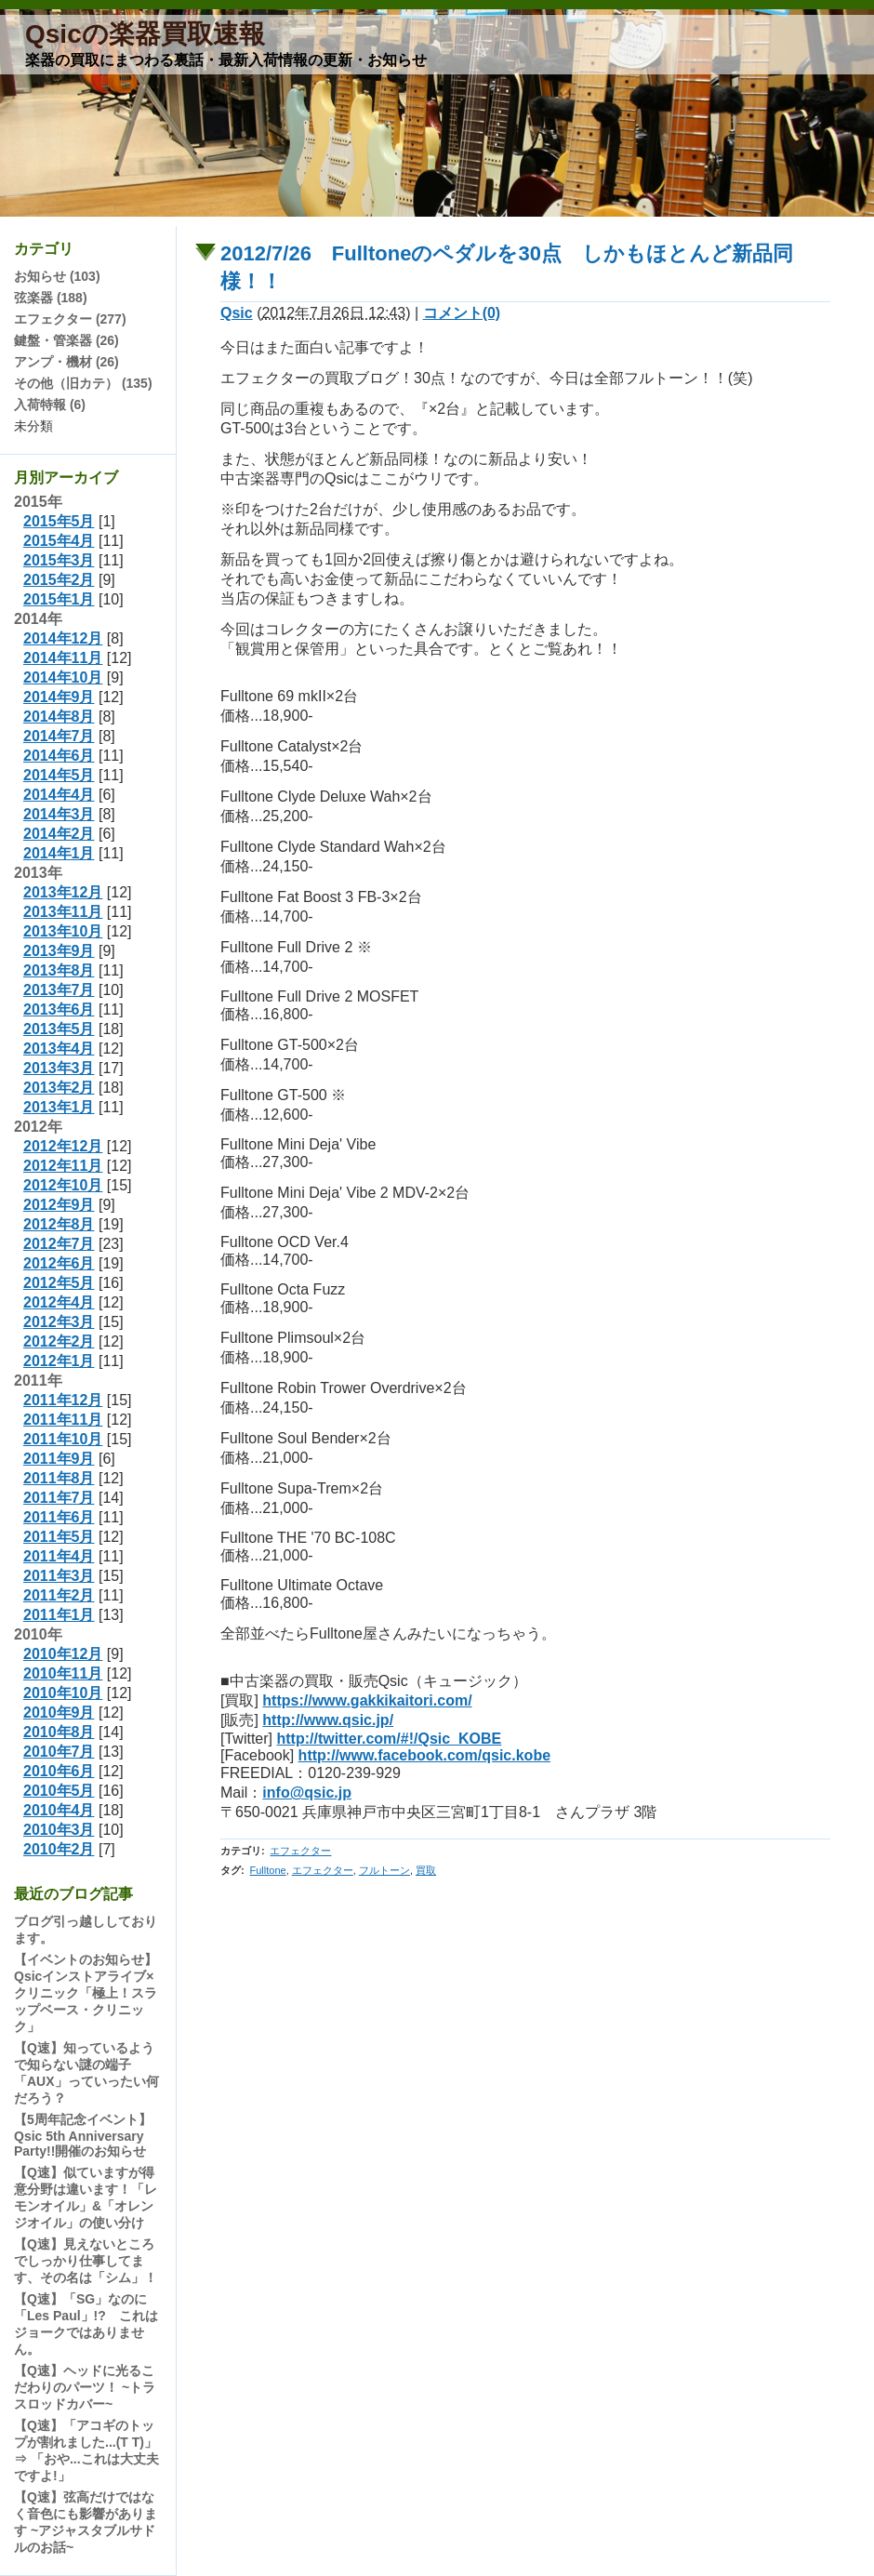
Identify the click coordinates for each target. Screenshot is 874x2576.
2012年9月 (59, 1205)
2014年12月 (62, 638)
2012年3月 (59, 1322)
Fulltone (267, 1870)
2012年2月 (59, 1341)
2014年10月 (62, 677)
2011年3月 (59, 1576)
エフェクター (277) (70, 319)
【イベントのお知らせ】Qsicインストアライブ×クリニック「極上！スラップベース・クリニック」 (85, 1993)
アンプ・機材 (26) (66, 361)
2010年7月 (59, 1751)
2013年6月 (59, 1009)
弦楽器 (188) (50, 297)
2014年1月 (59, 853)
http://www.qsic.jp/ (327, 1720)
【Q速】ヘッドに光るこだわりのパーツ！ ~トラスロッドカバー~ (84, 2387)
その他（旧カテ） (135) (83, 383)
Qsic (236, 313)
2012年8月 (59, 1224)
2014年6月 (59, 756)
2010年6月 (59, 1771)
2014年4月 (59, 795)
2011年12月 (62, 1400)
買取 (426, 1870)
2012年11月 (62, 1166)
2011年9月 (59, 1459)
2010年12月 (62, 1654)
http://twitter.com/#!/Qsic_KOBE (388, 1738)
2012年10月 (62, 1185)
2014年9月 (59, 697)
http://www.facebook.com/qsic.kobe (424, 1755)
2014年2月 (59, 834)
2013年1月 (59, 1107)
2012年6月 (59, 1263)
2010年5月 (59, 1791)
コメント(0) (462, 313)
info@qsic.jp (306, 1792)
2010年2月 (59, 1849)
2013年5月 (59, 1029)
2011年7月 (59, 1498)
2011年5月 (59, 1537)
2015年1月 (59, 599)
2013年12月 (62, 892)
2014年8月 (59, 716)
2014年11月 (62, 658)
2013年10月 (62, 931)
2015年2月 (59, 580)
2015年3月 (59, 560)
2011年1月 (59, 1615)
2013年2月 (59, 1087)
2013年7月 (59, 990)
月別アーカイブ (66, 477)
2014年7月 (59, 736)
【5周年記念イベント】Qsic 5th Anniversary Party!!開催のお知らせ (83, 2135)
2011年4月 (59, 1556)
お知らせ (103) (57, 276)
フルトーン (384, 1870)
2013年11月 (62, 912)
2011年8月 (59, 1478)
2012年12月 (62, 1146)
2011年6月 (59, 1517)
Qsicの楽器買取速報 (145, 34)
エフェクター (300, 1850)
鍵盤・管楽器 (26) (66, 340)
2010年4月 (59, 1810)
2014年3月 (59, 814)
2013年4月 (59, 1048)
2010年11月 (62, 1673)
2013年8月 (59, 970)
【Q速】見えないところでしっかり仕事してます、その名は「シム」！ (85, 2261)
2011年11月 (62, 1419)
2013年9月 (59, 951)
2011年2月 (59, 1595)
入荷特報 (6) (50, 404)
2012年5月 (59, 1283)
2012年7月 (59, 1244)
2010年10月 (62, 1693)
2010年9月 (59, 1712)
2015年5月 (59, 521)
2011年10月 (62, 1439)
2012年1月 (59, 1361)
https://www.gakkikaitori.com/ (366, 1700)
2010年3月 (59, 1830)
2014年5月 (59, 775)
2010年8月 (59, 1732)
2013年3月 (59, 1068)
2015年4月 (59, 541)
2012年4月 (59, 1302)
